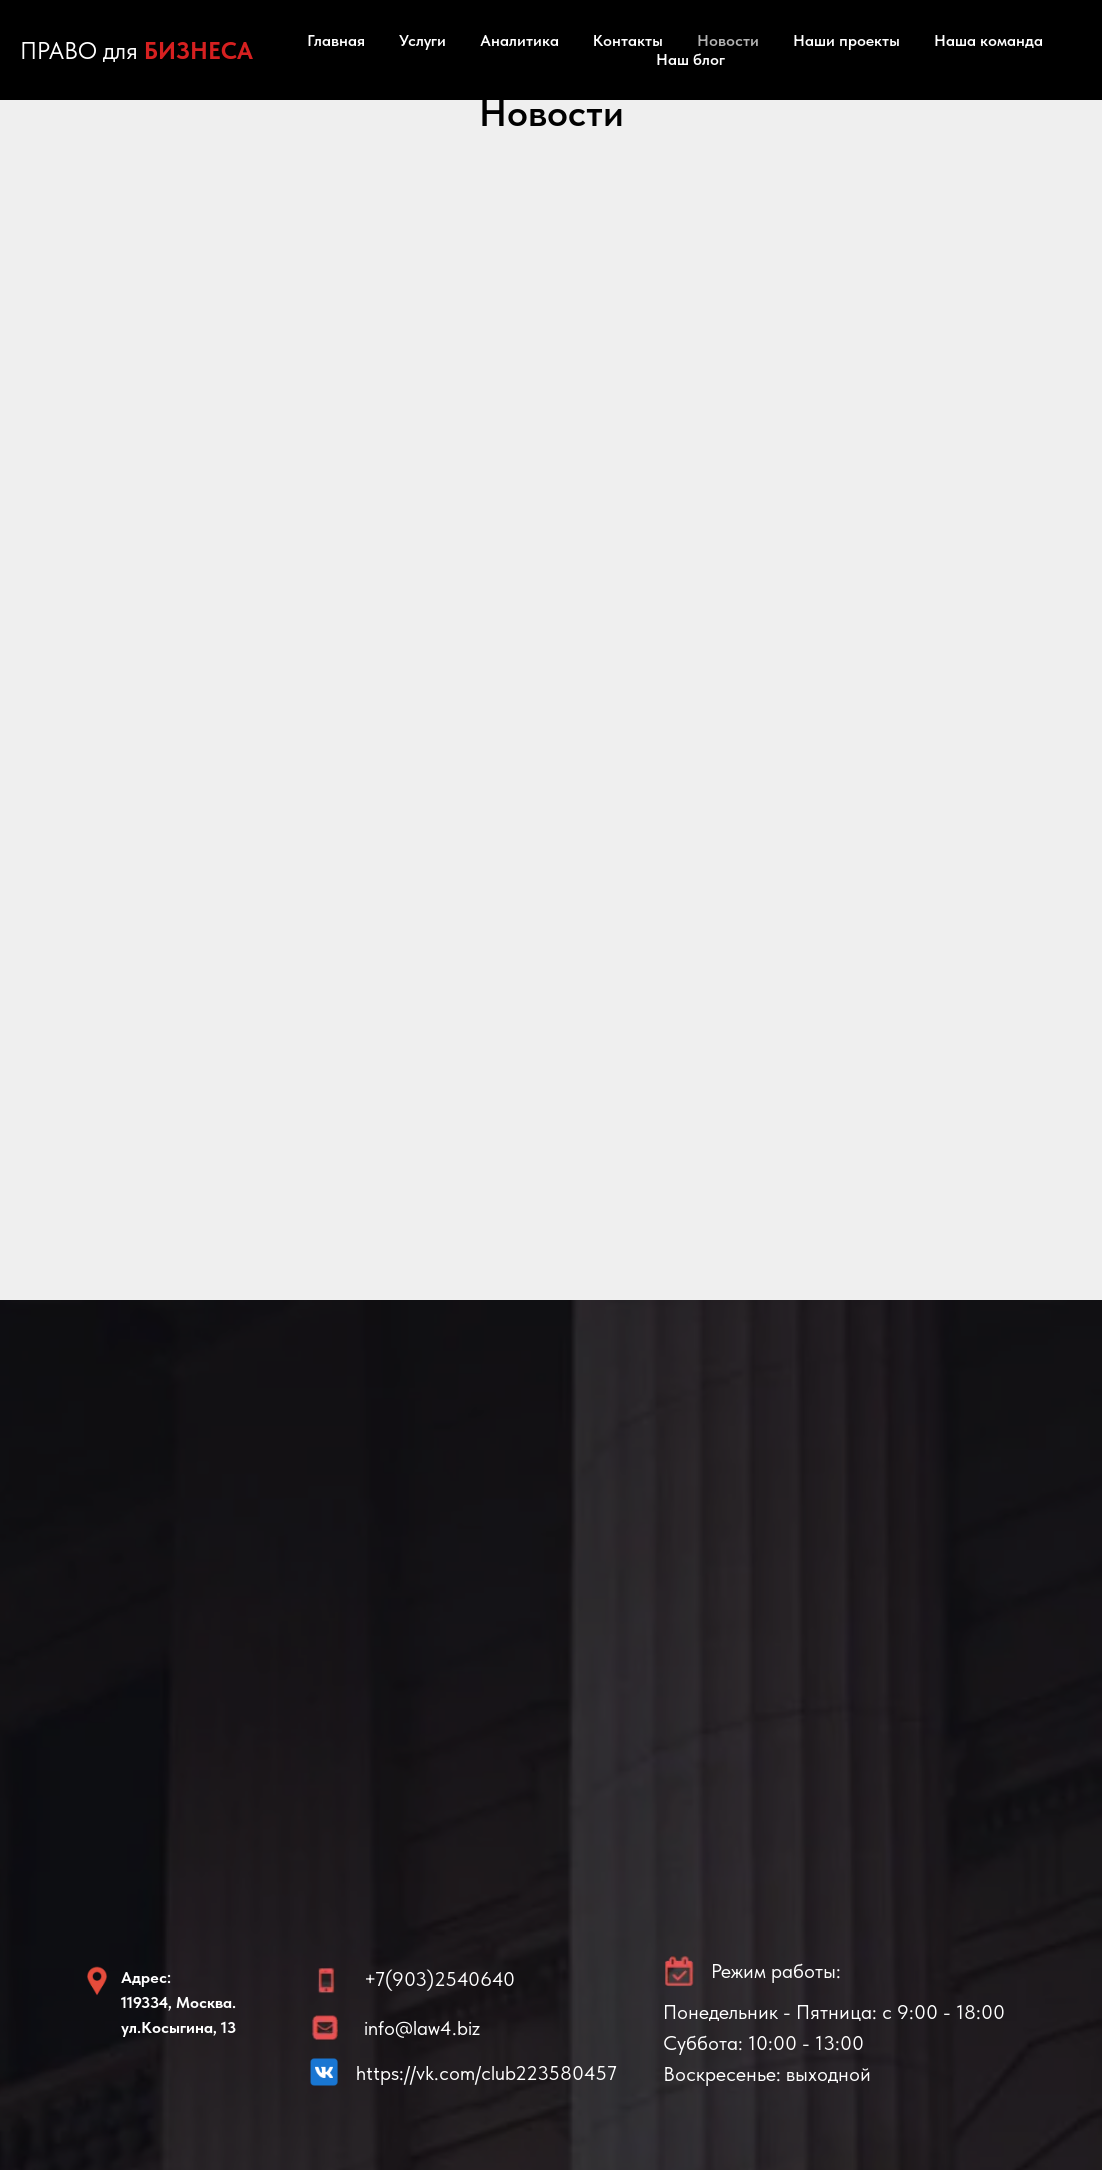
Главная (336, 40)
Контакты (628, 40)
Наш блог (690, 59)
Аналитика (519, 40)
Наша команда (988, 40)
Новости (728, 40)
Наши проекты (846, 40)
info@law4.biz (422, 2028)
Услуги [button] (422, 40)
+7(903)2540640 (439, 1979)
